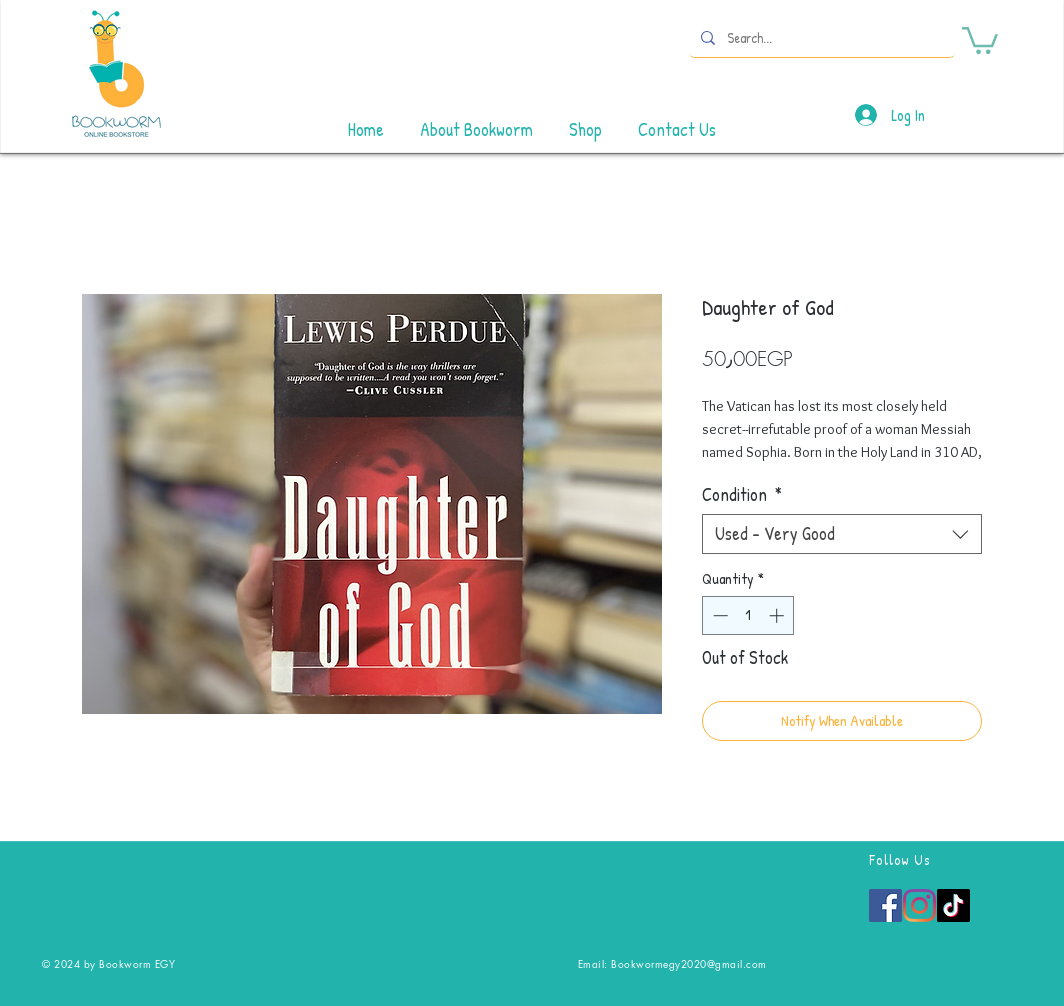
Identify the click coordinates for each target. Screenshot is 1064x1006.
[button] (980, 39)
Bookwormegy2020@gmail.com (689, 963)
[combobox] (842, 534)
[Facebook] (885, 905)
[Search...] (820, 37)
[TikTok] (953, 905)
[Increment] (778, 615)
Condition (742, 495)
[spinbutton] (748, 615)
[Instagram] (919, 905)
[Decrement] (718, 615)
